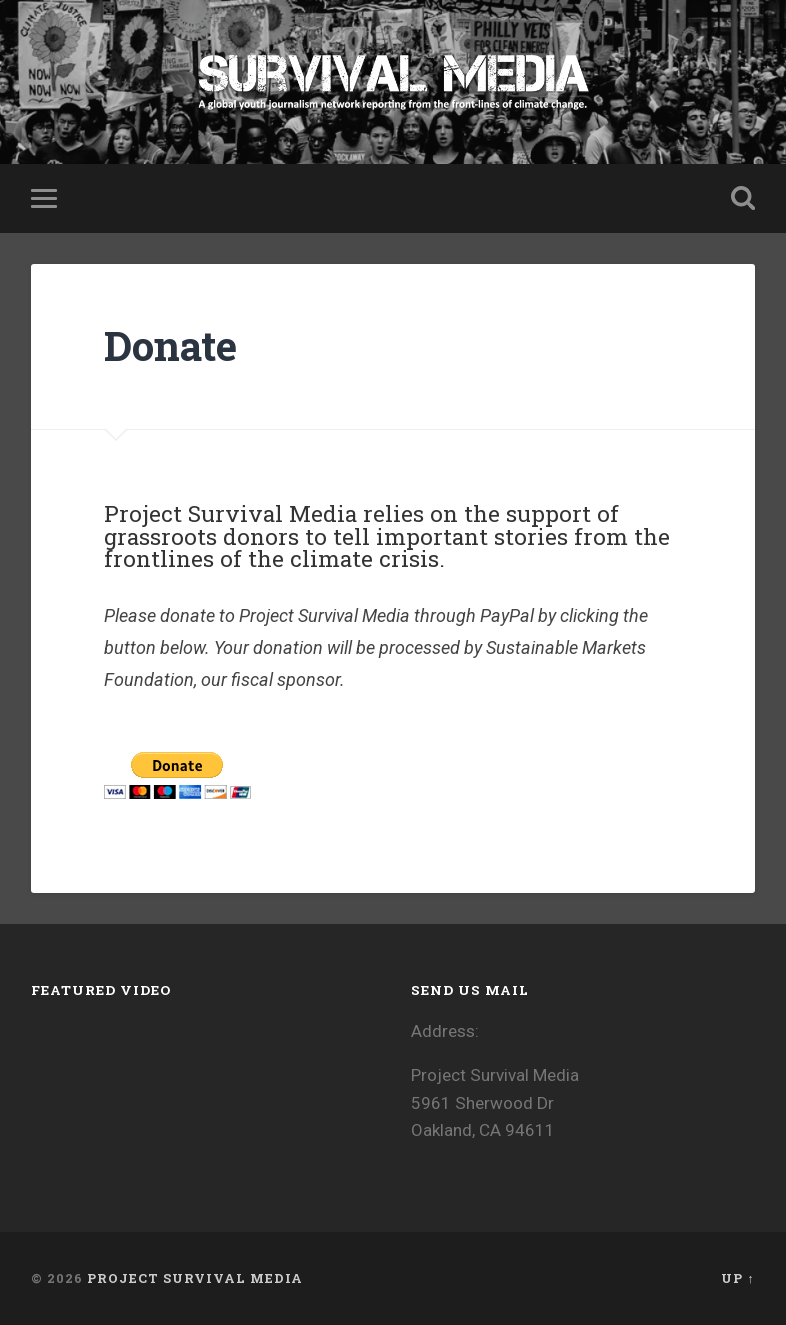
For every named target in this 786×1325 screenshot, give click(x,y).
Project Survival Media (195, 1278)
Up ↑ (737, 1278)
